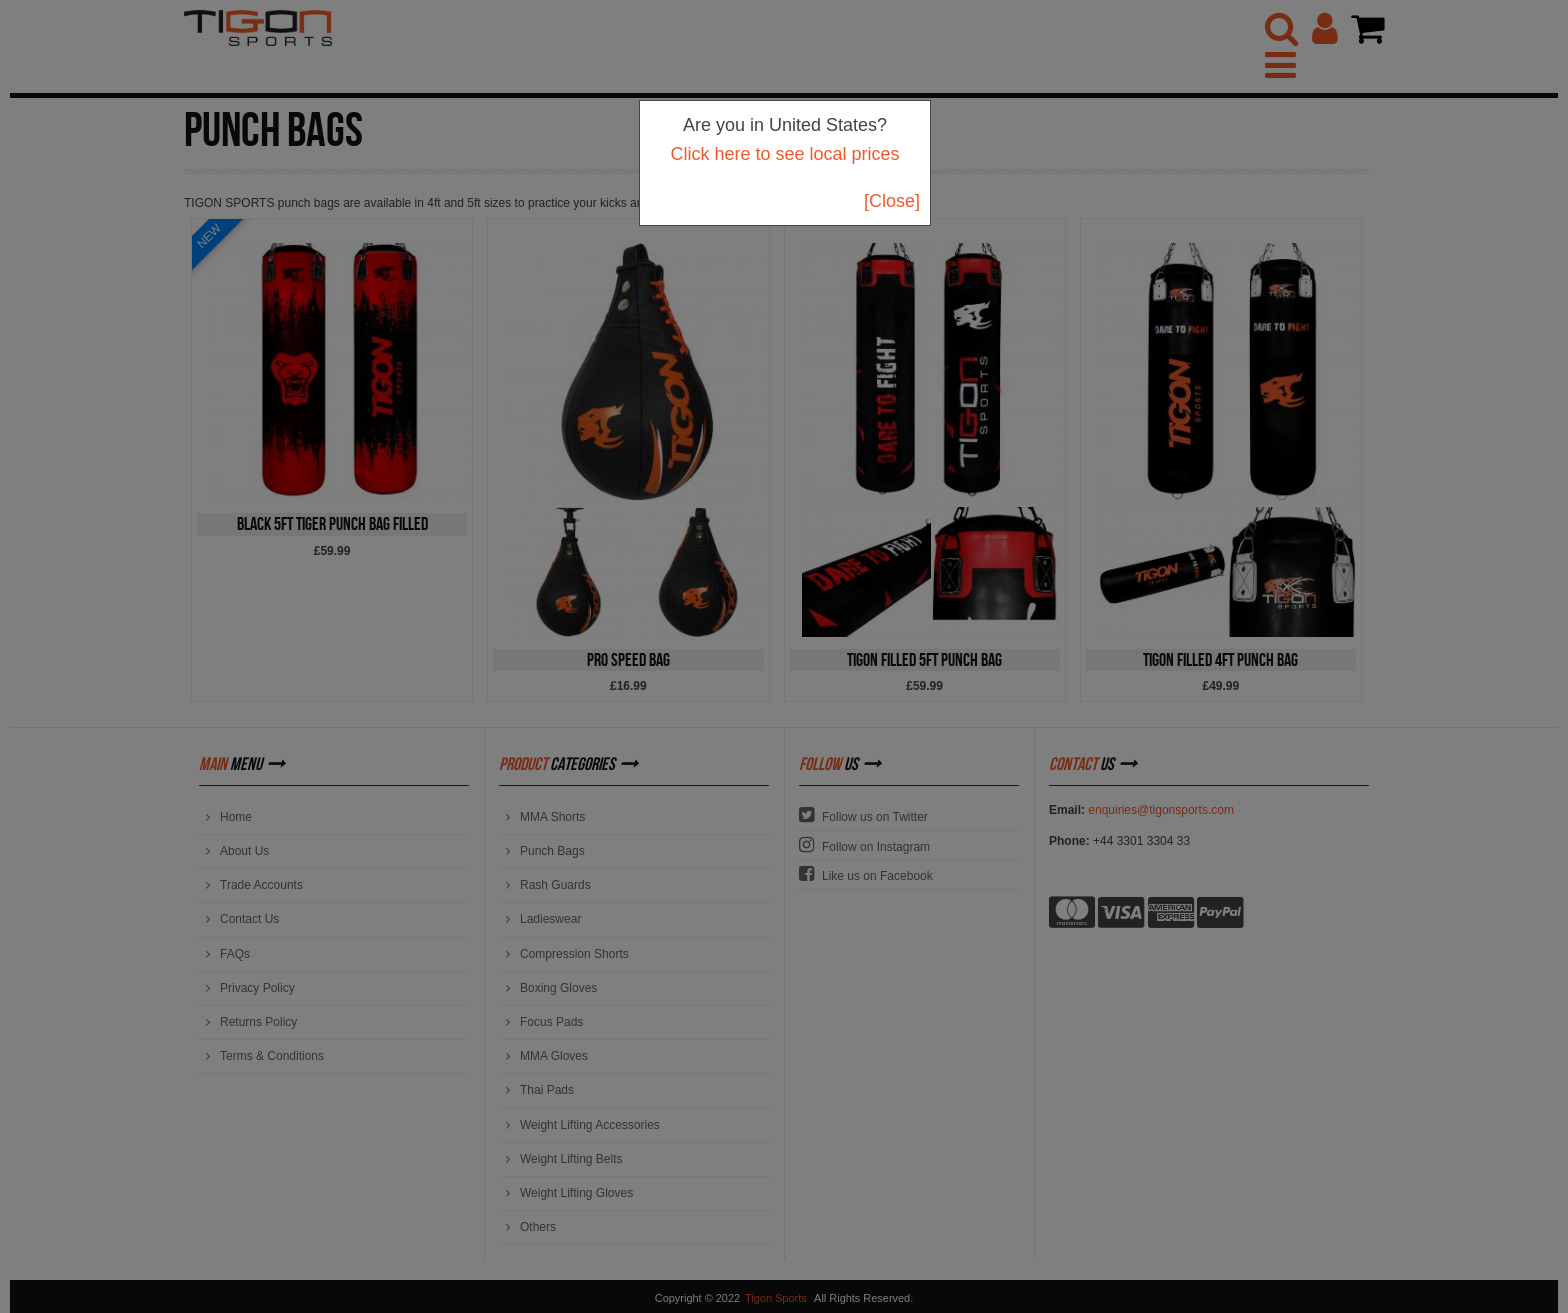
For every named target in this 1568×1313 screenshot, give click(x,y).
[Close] (892, 201)
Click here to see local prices (784, 154)
